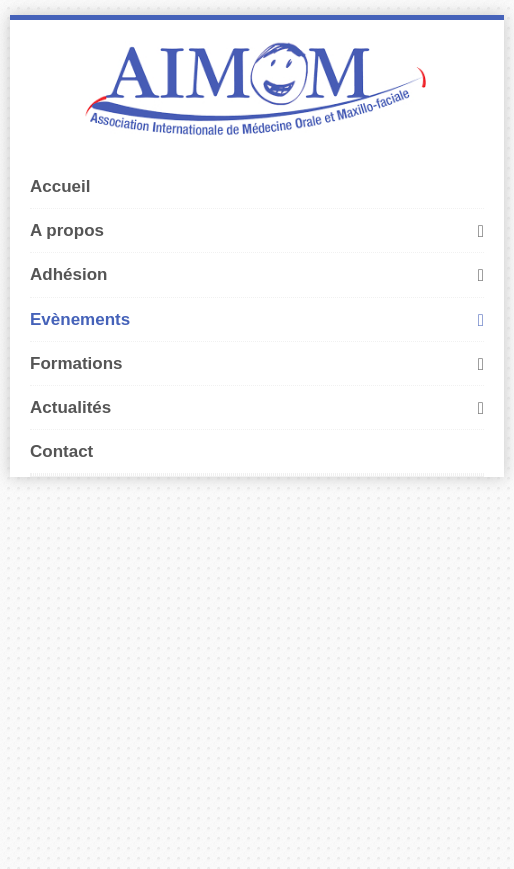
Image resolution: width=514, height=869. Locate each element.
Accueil (60, 186)
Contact (61, 451)
